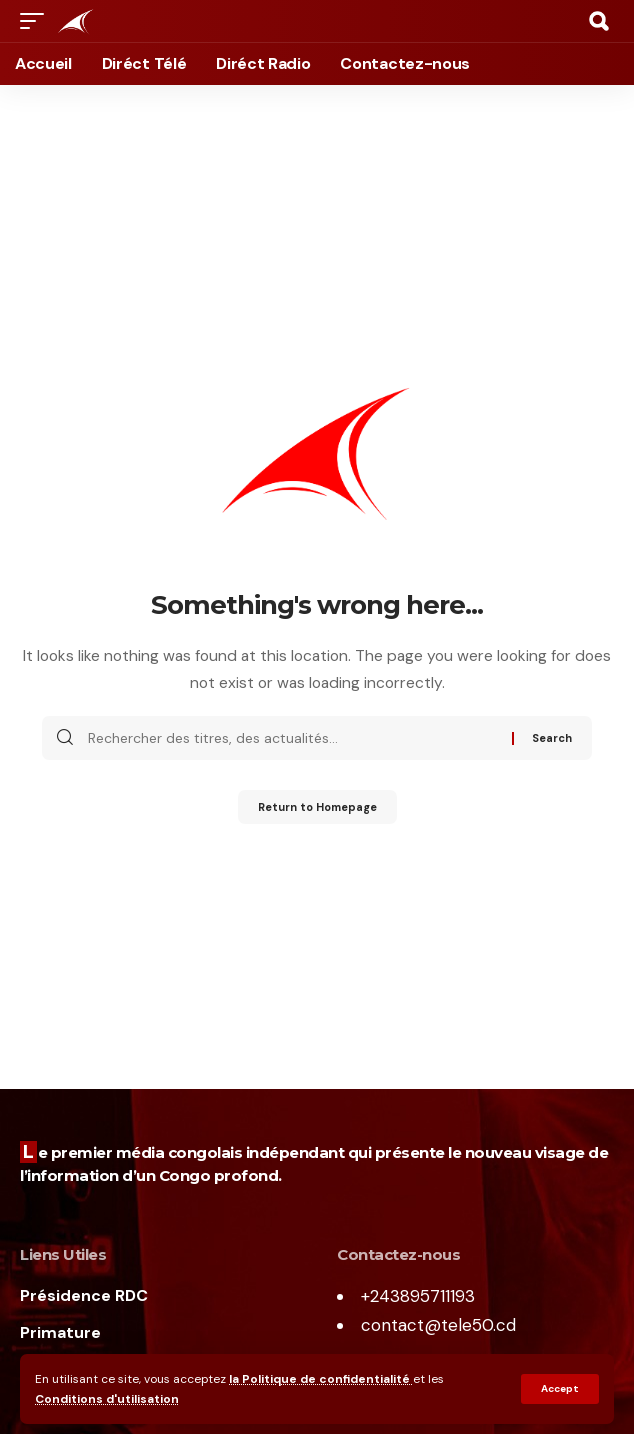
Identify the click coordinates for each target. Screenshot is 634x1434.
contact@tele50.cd (438, 1325)
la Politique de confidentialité (321, 1379)
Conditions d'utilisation (107, 1399)
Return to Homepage (317, 807)
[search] (599, 21)
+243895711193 (418, 1296)
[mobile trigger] (37, 21)
